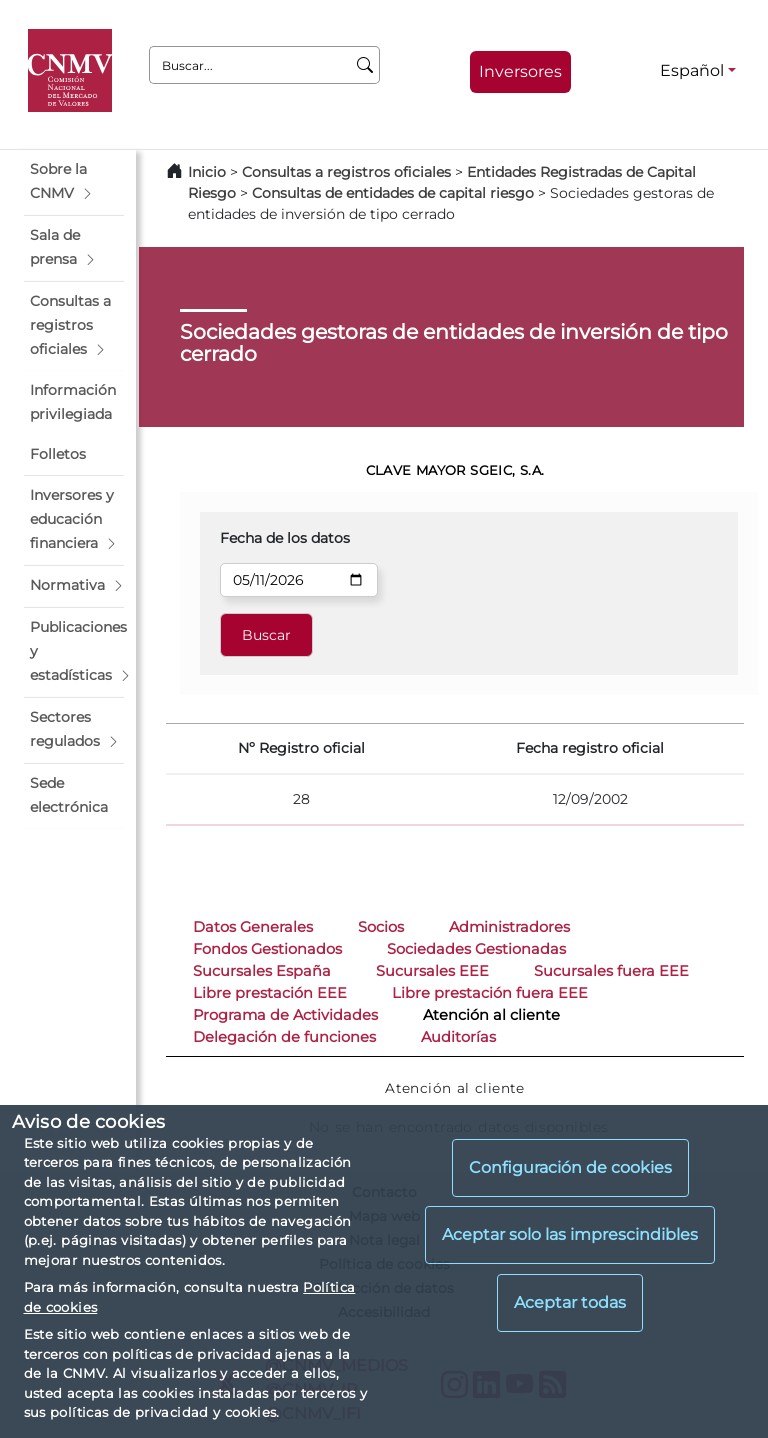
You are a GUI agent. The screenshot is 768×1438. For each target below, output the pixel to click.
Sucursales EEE (432, 971)
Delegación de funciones (284, 1037)
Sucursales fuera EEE (611, 971)
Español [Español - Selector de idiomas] (692, 70)
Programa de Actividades (285, 1015)
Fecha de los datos (285, 538)
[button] (74, 182)
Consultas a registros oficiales (346, 172)
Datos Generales (253, 927)
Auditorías (458, 1037)
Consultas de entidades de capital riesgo (393, 193)
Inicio (207, 172)
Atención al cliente (491, 1015)
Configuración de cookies (570, 1167)
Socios (381, 927)
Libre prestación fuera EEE (490, 993)
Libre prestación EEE (270, 993)
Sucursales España (262, 971)
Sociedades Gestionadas (476, 949)
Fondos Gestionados (267, 949)
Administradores (509, 927)
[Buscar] (365, 65)
